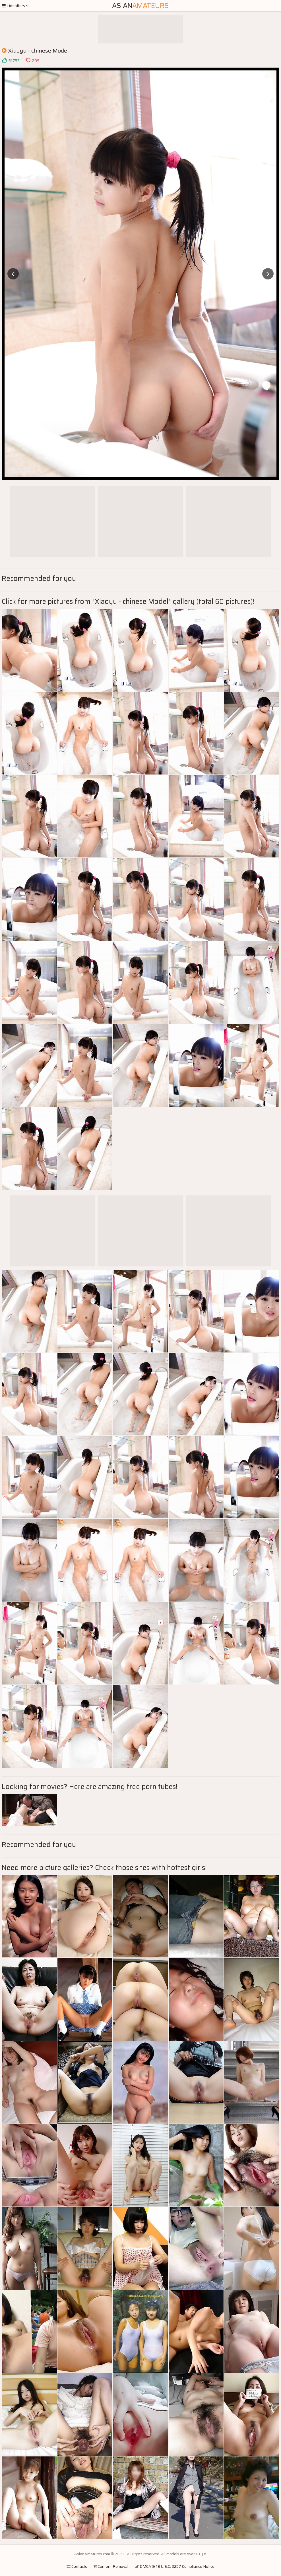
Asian (140, 5)
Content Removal (111, 2566)
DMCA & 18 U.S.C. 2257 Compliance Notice (174, 2566)
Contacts (77, 2566)
